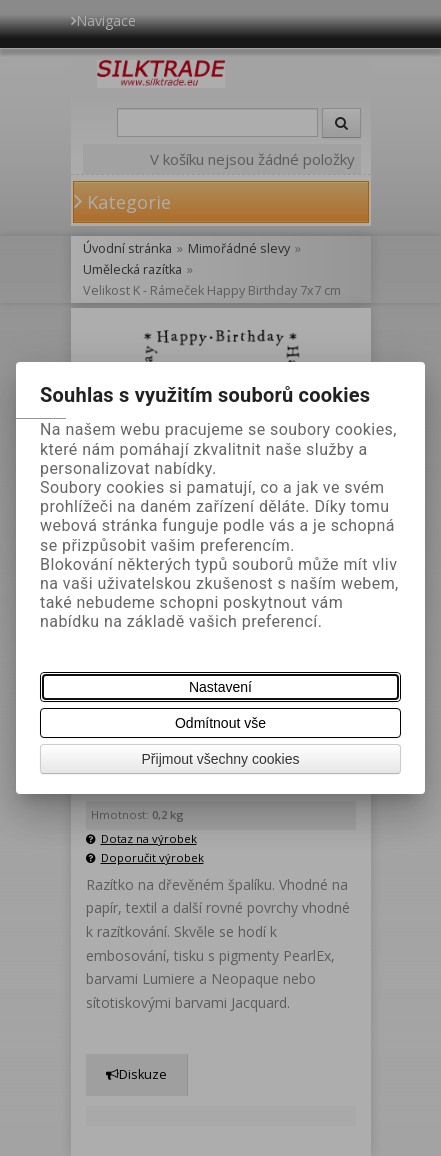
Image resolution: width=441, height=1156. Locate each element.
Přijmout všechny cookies (221, 759)
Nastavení (220, 687)
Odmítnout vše (220, 723)
